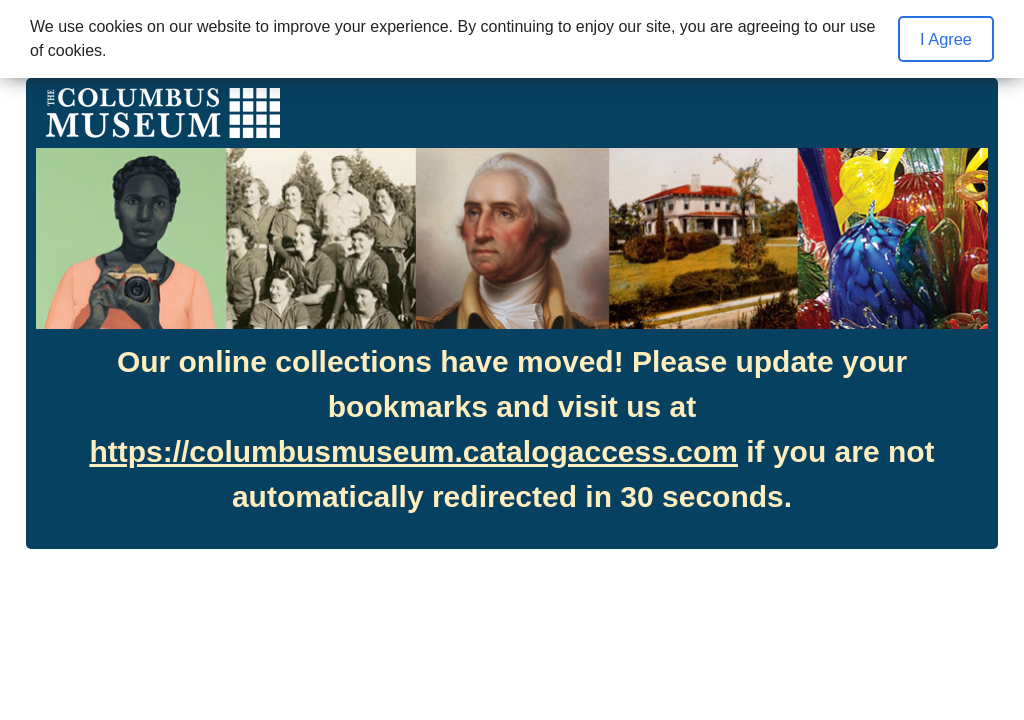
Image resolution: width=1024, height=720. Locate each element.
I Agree (946, 39)
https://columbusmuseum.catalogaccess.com (413, 451)
